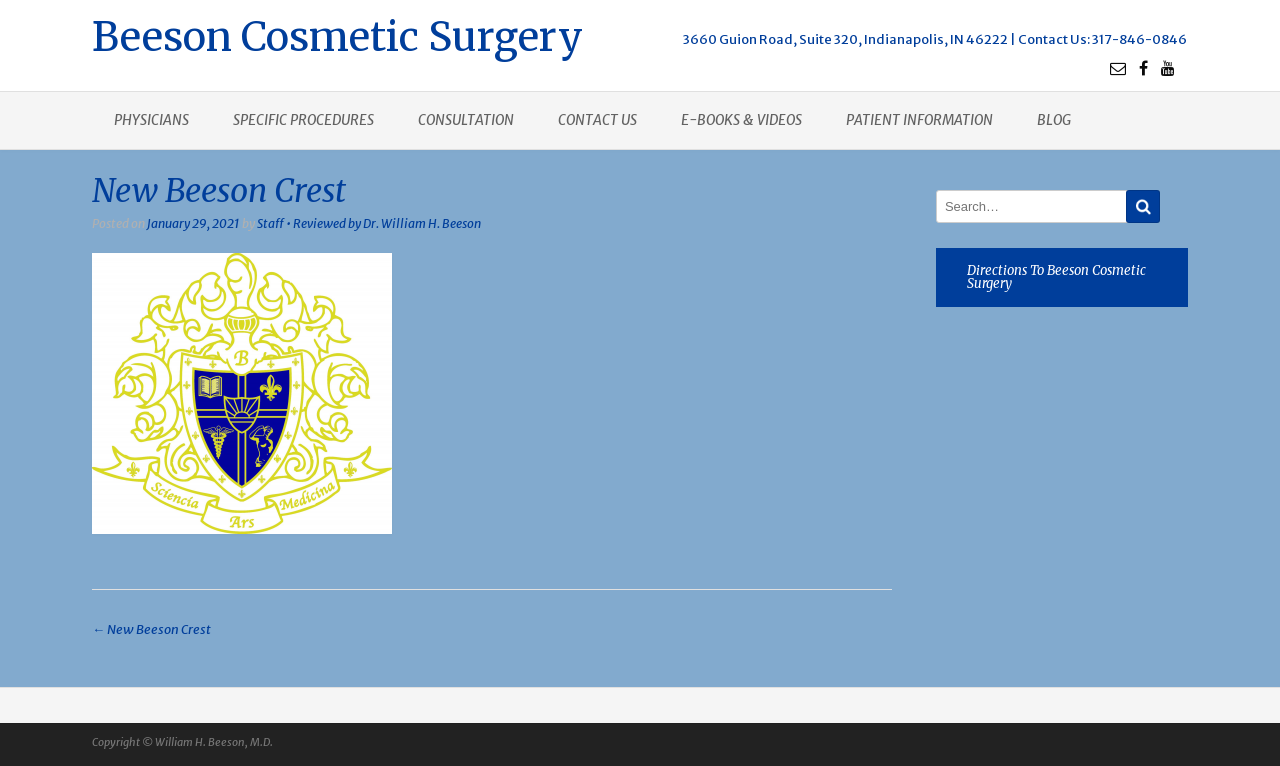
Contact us (597, 120)
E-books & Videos (741, 120)
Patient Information (919, 120)
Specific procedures (303, 120)
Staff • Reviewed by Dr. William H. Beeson (369, 223)
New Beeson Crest (151, 629)
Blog (1054, 120)
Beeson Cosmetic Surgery (337, 34)
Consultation (466, 120)
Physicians (151, 120)
